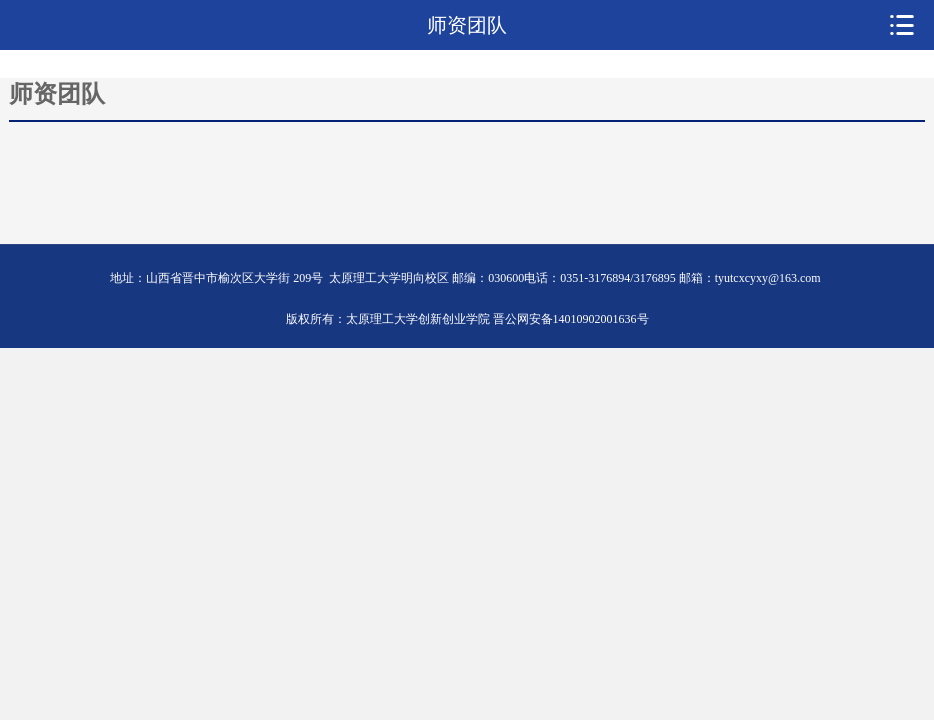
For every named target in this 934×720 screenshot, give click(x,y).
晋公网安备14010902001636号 (571, 319)
